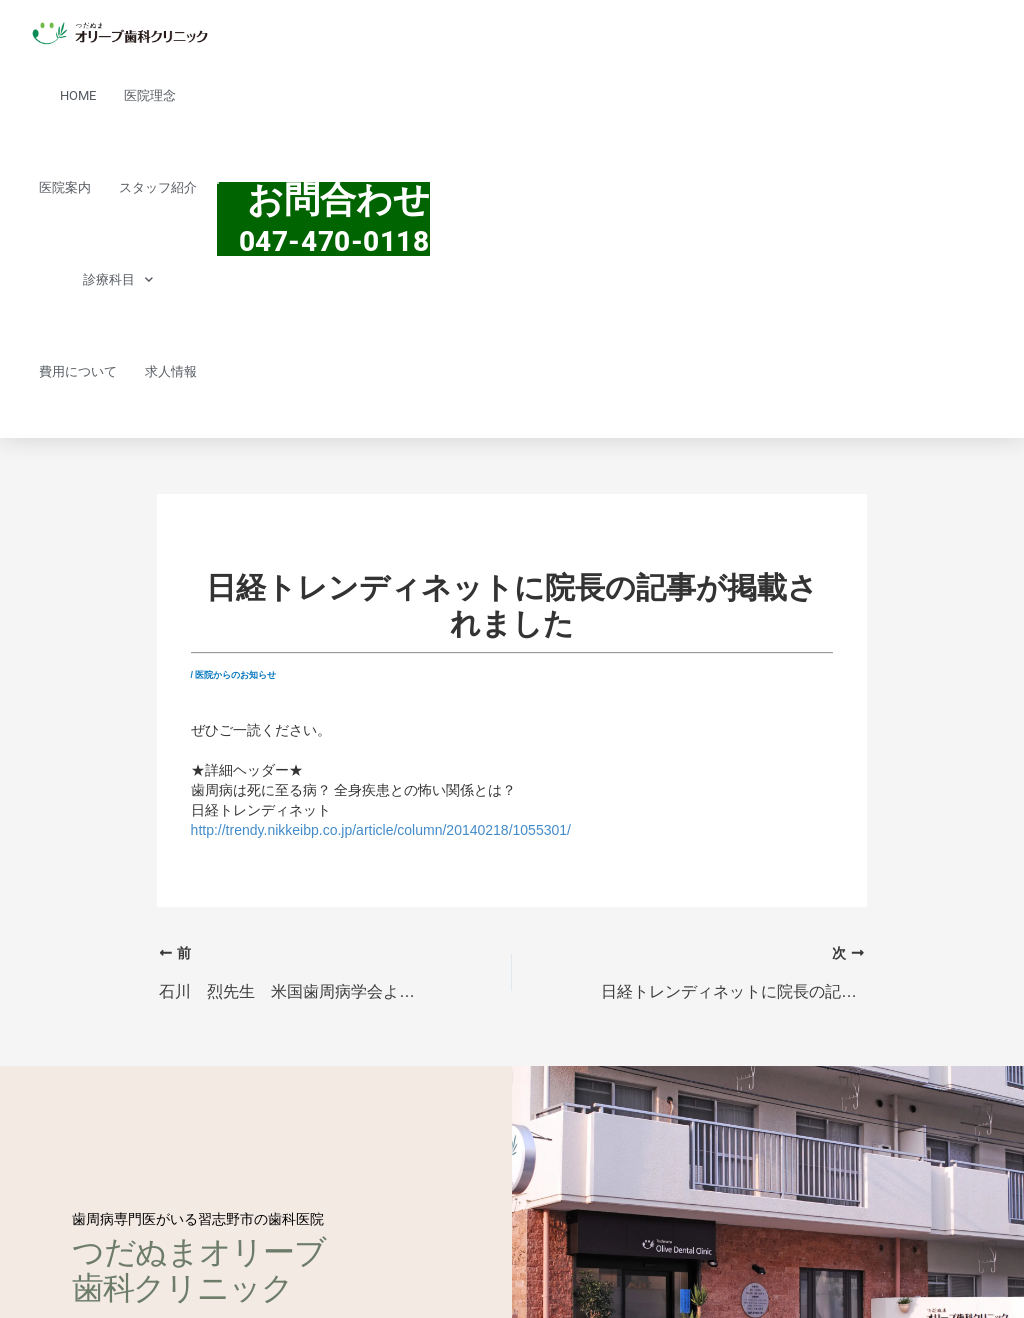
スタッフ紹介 (158, 187)
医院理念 (150, 95)
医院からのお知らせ (235, 675)
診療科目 (118, 279)
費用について (78, 371)
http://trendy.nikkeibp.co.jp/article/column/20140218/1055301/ (381, 830)
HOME (78, 95)
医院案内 (65, 187)
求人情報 (171, 371)
